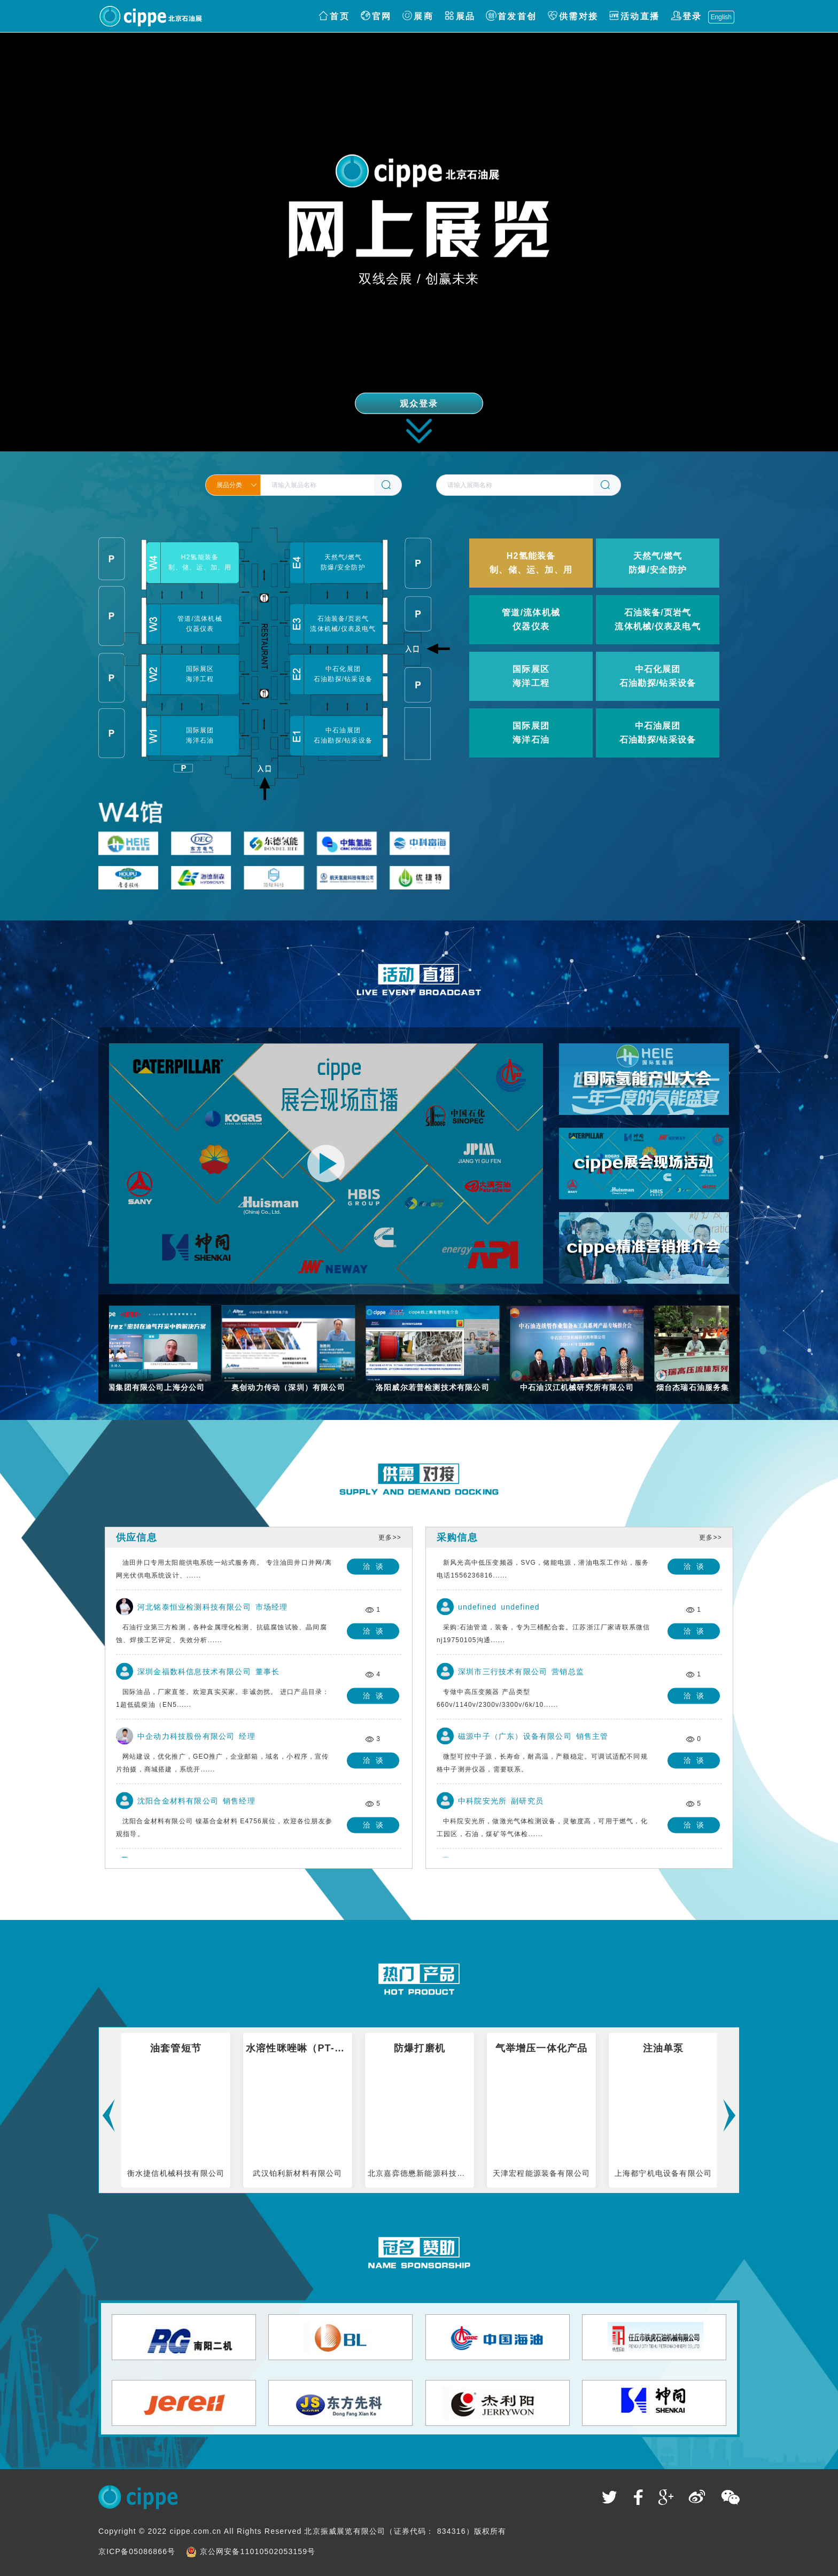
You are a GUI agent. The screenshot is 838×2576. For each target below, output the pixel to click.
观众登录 (419, 403)
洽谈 (376, 1568)
